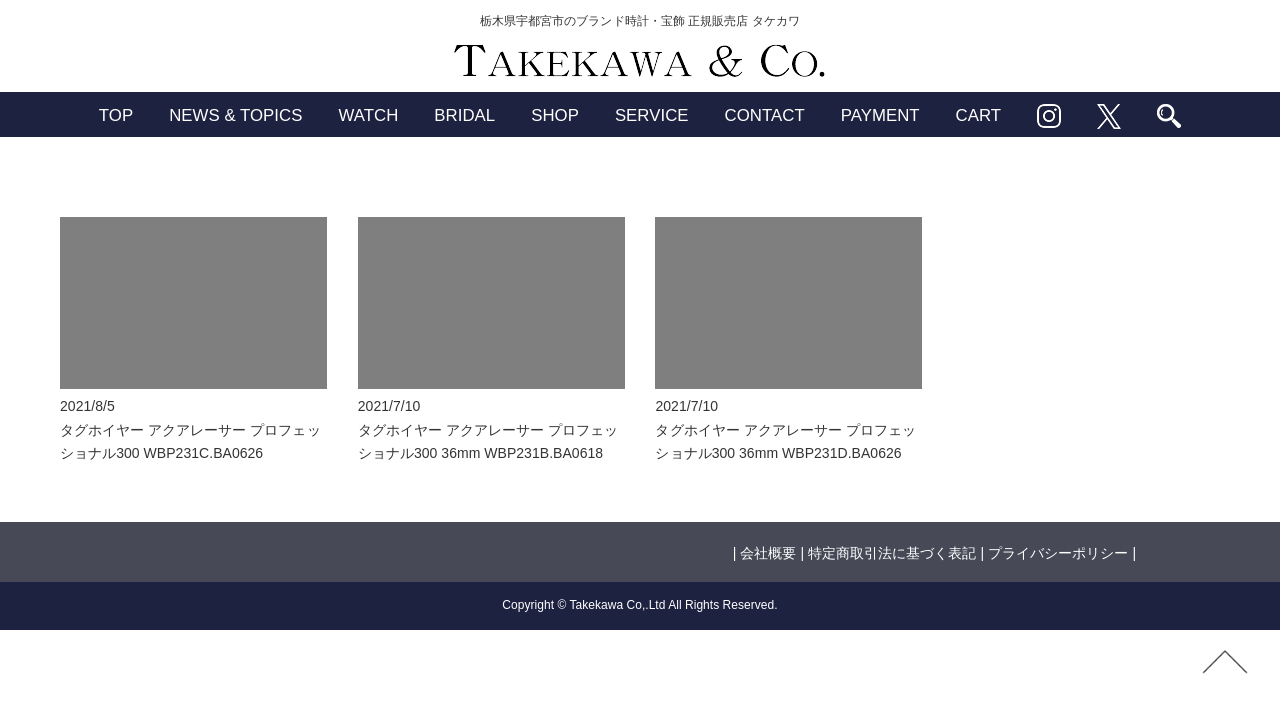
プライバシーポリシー (1058, 553)
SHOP (555, 115)
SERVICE (652, 115)
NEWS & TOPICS (235, 115)
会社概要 (768, 553)
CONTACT (765, 115)
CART (979, 115)
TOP (116, 115)
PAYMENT (880, 115)
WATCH (368, 115)
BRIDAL (464, 115)
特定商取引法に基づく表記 (892, 553)
